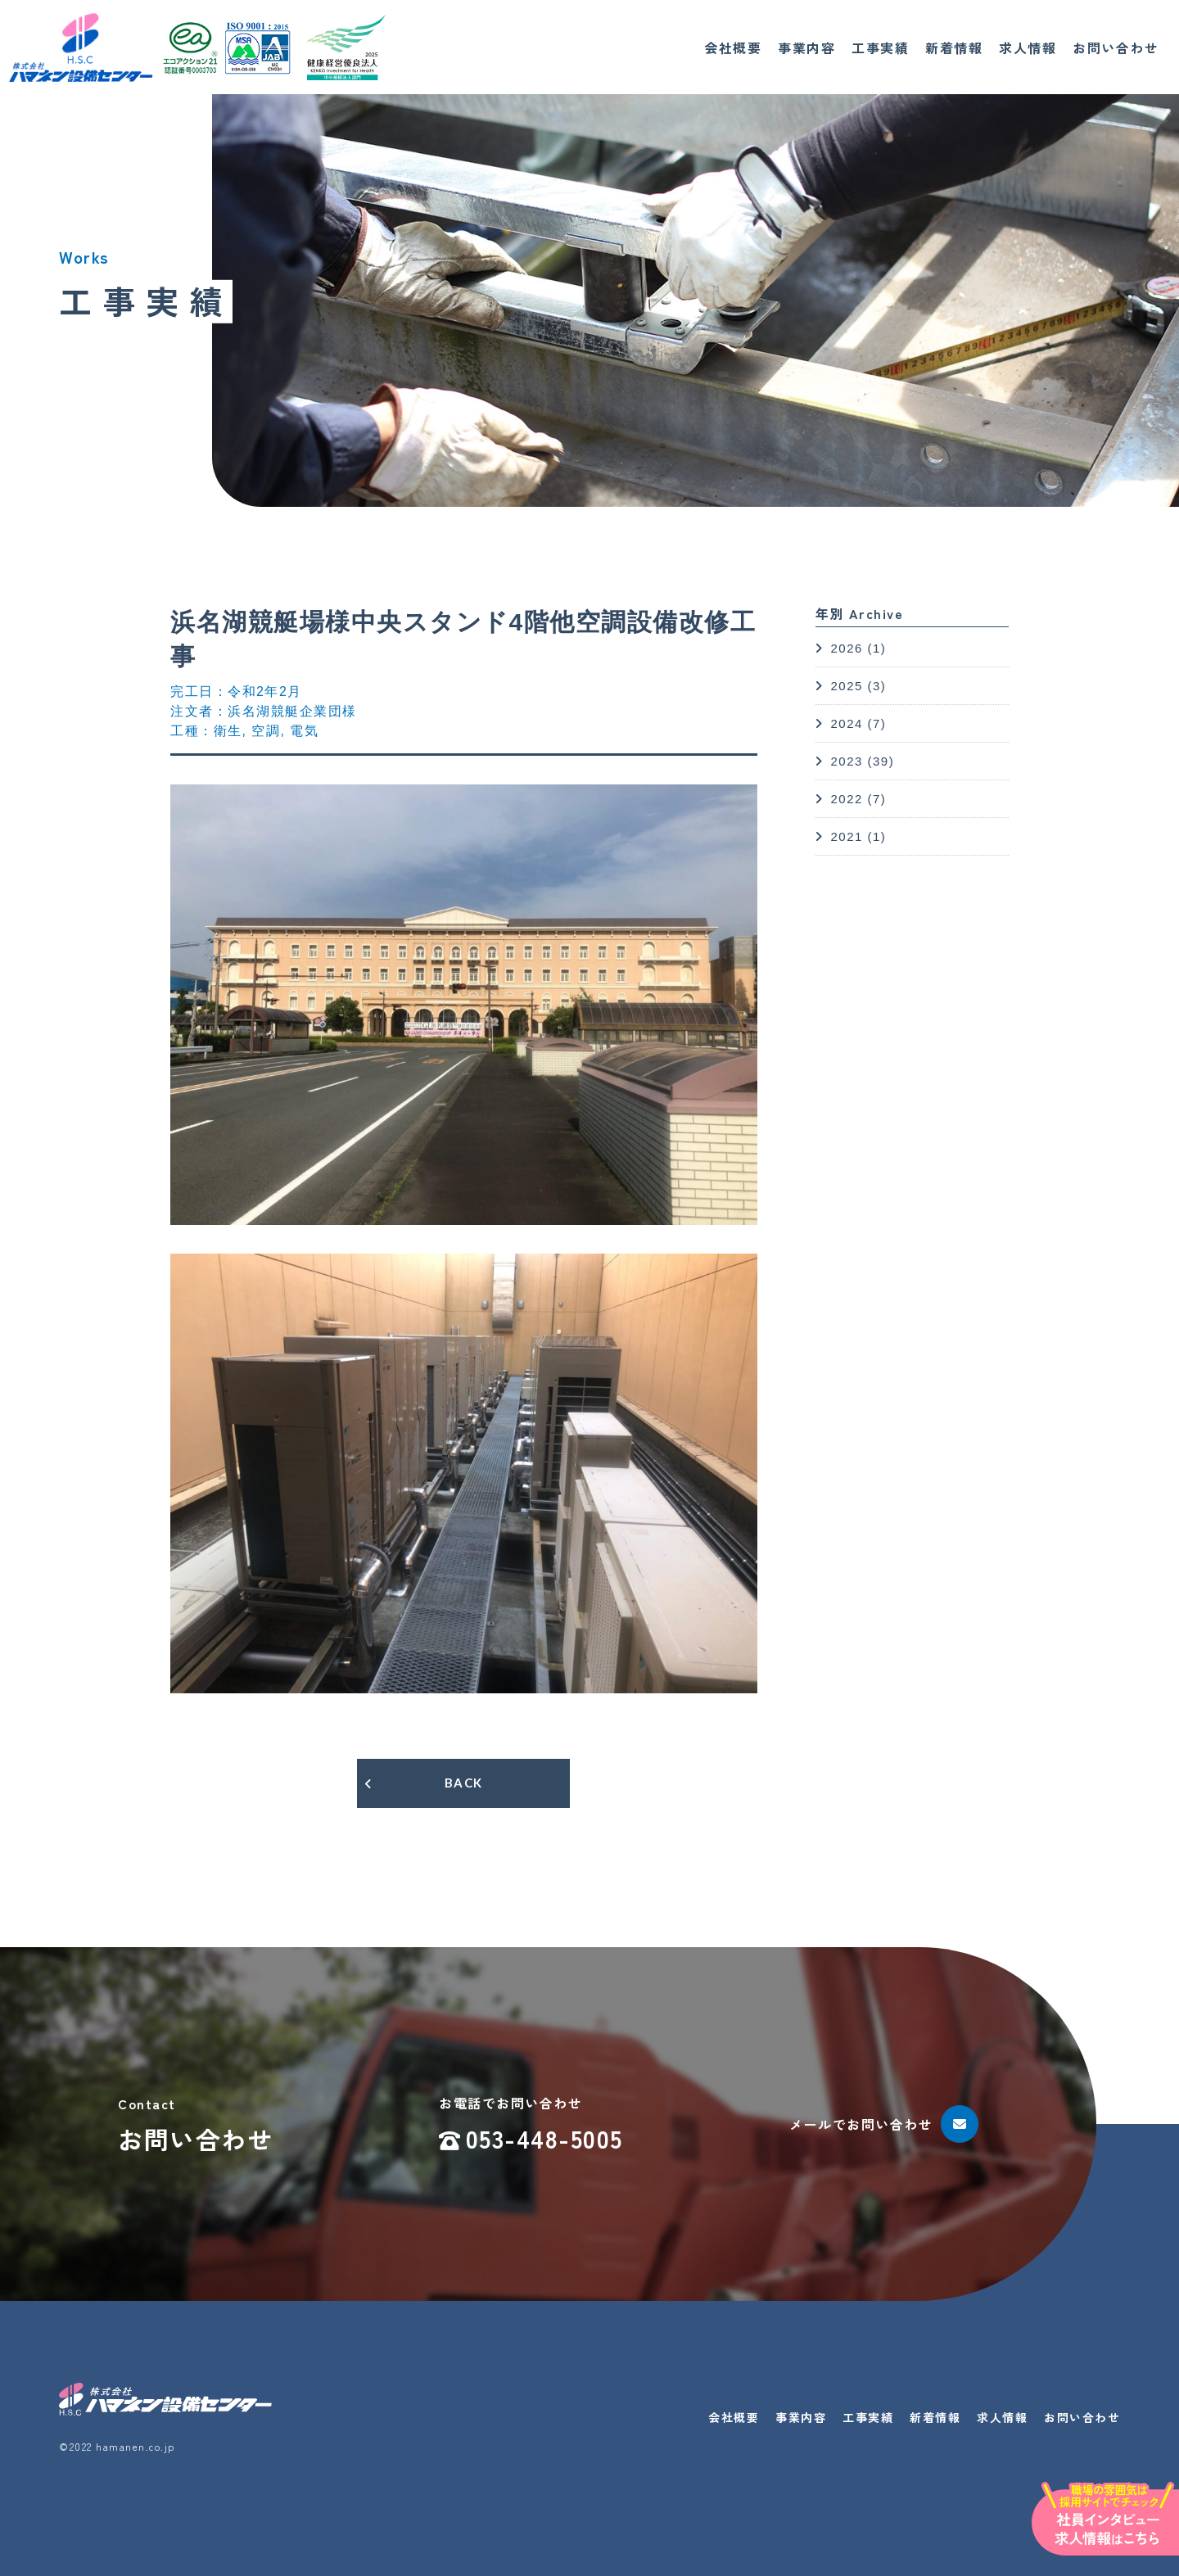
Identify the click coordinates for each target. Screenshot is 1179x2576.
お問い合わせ (1116, 47)
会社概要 (732, 47)
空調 (265, 731)
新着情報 (953, 47)
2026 (846, 648)
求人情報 (1027, 47)
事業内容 (806, 47)
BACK (464, 1782)
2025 (846, 686)
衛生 (228, 731)
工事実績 (880, 47)
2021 (846, 836)
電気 (304, 731)
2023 (846, 761)
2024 (846, 723)
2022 (846, 799)
